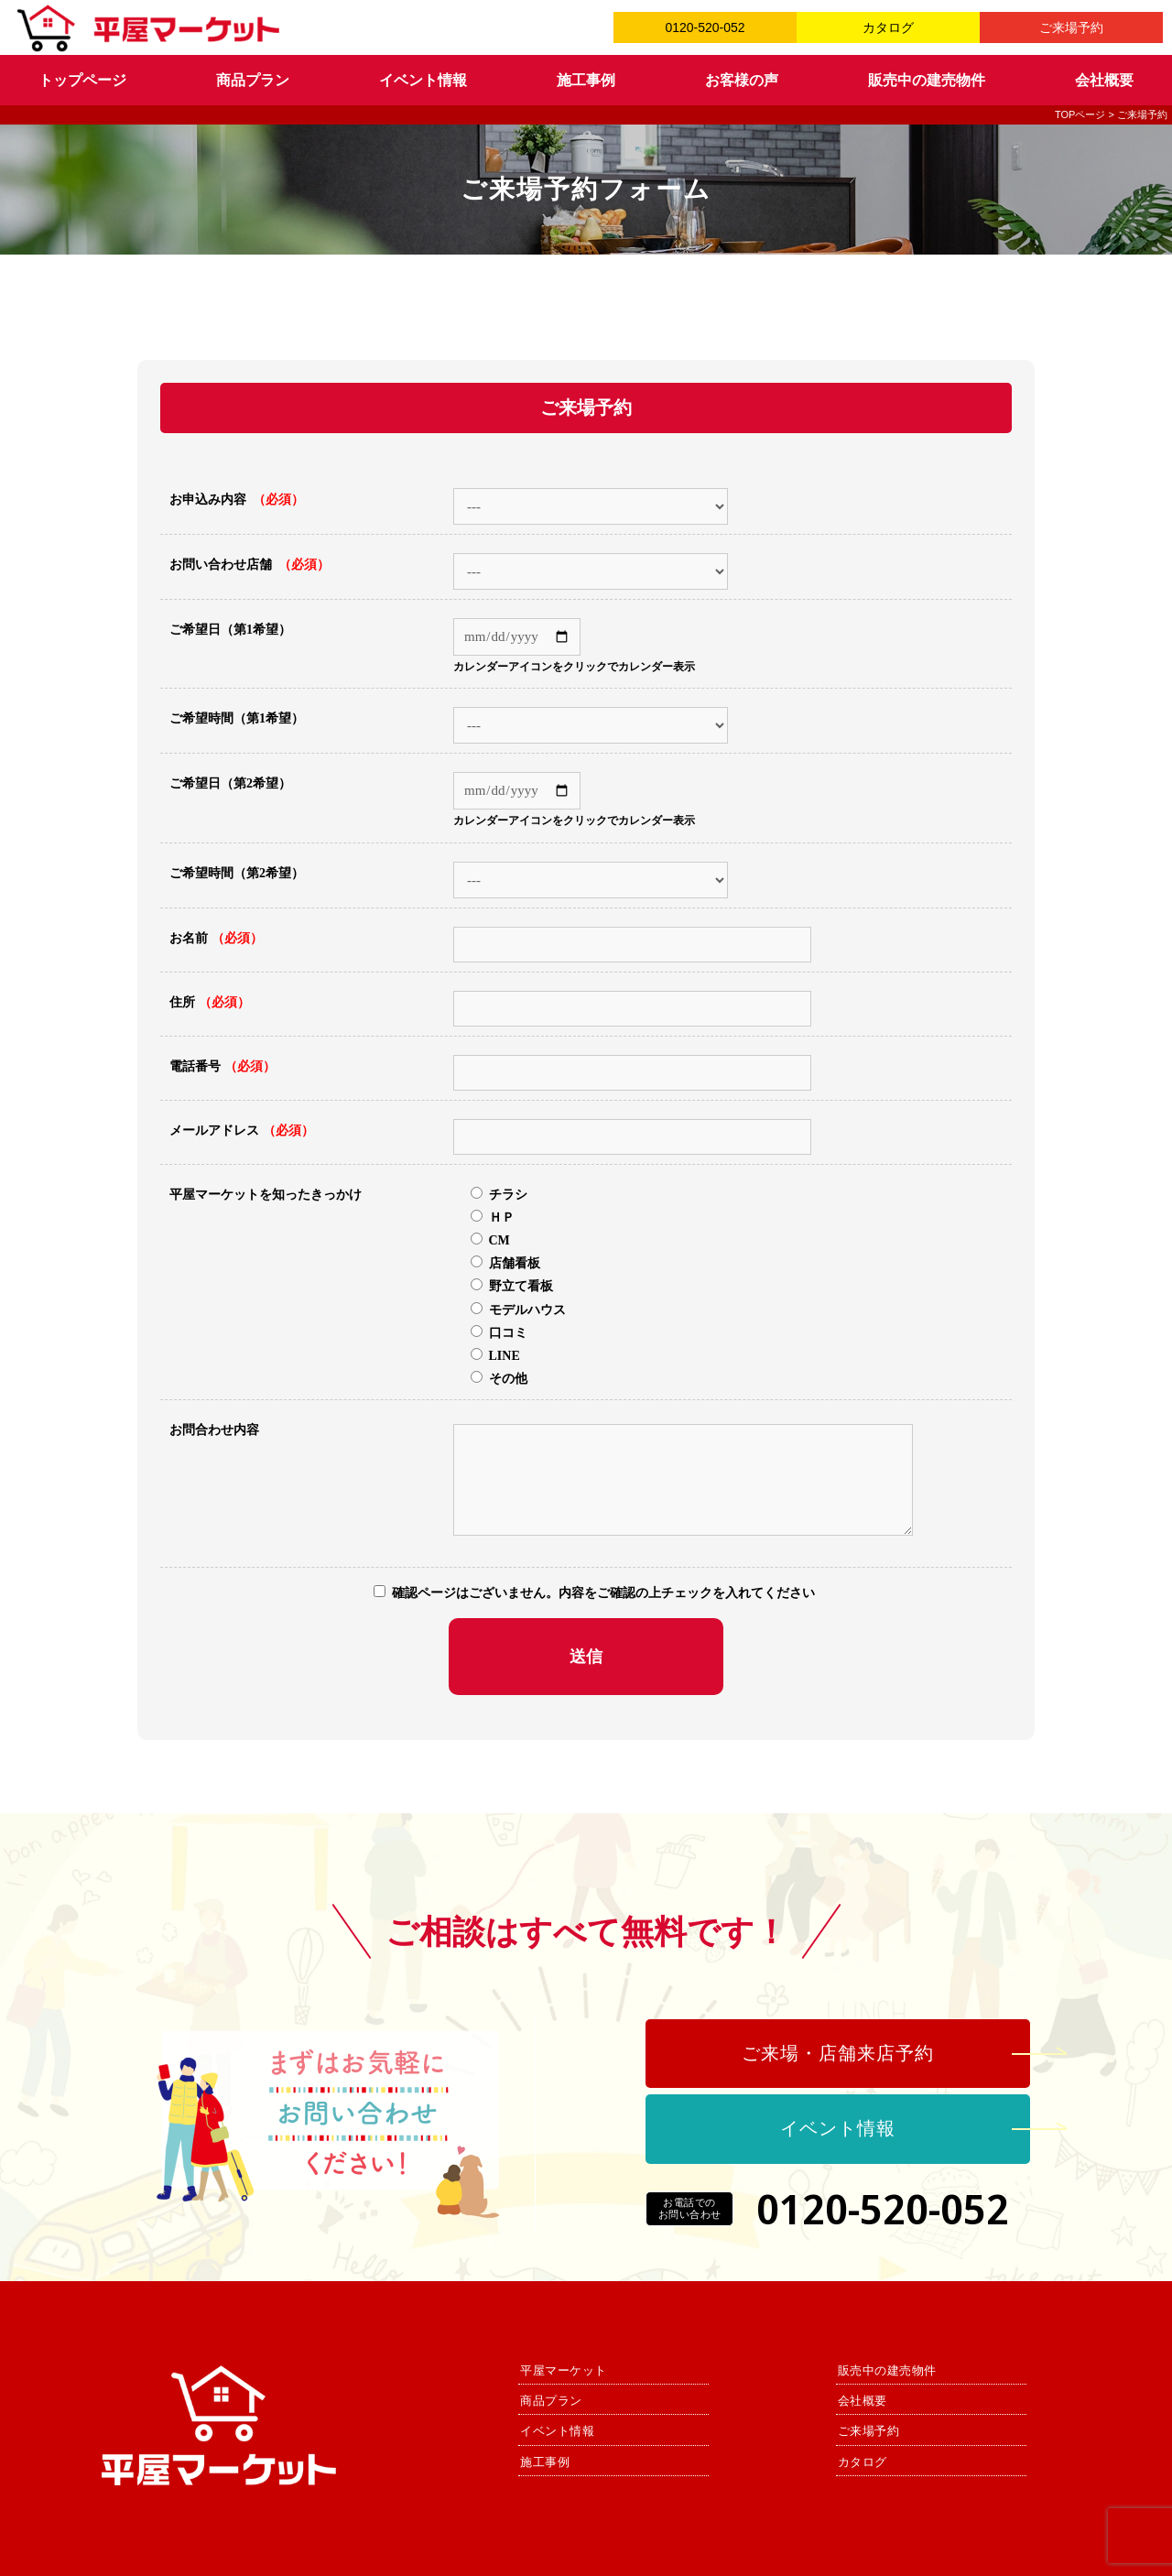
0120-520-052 (704, 27)
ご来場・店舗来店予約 (838, 2053)
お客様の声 (741, 80)
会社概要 (1104, 80)
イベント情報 (423, 80)
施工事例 (586, 80)
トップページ (82, 80)
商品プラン (252, 80)
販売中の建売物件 (926, 80)
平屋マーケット (563, 2370)
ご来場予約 (1071, 27)
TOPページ (1080, 114)
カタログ (888, 27)
